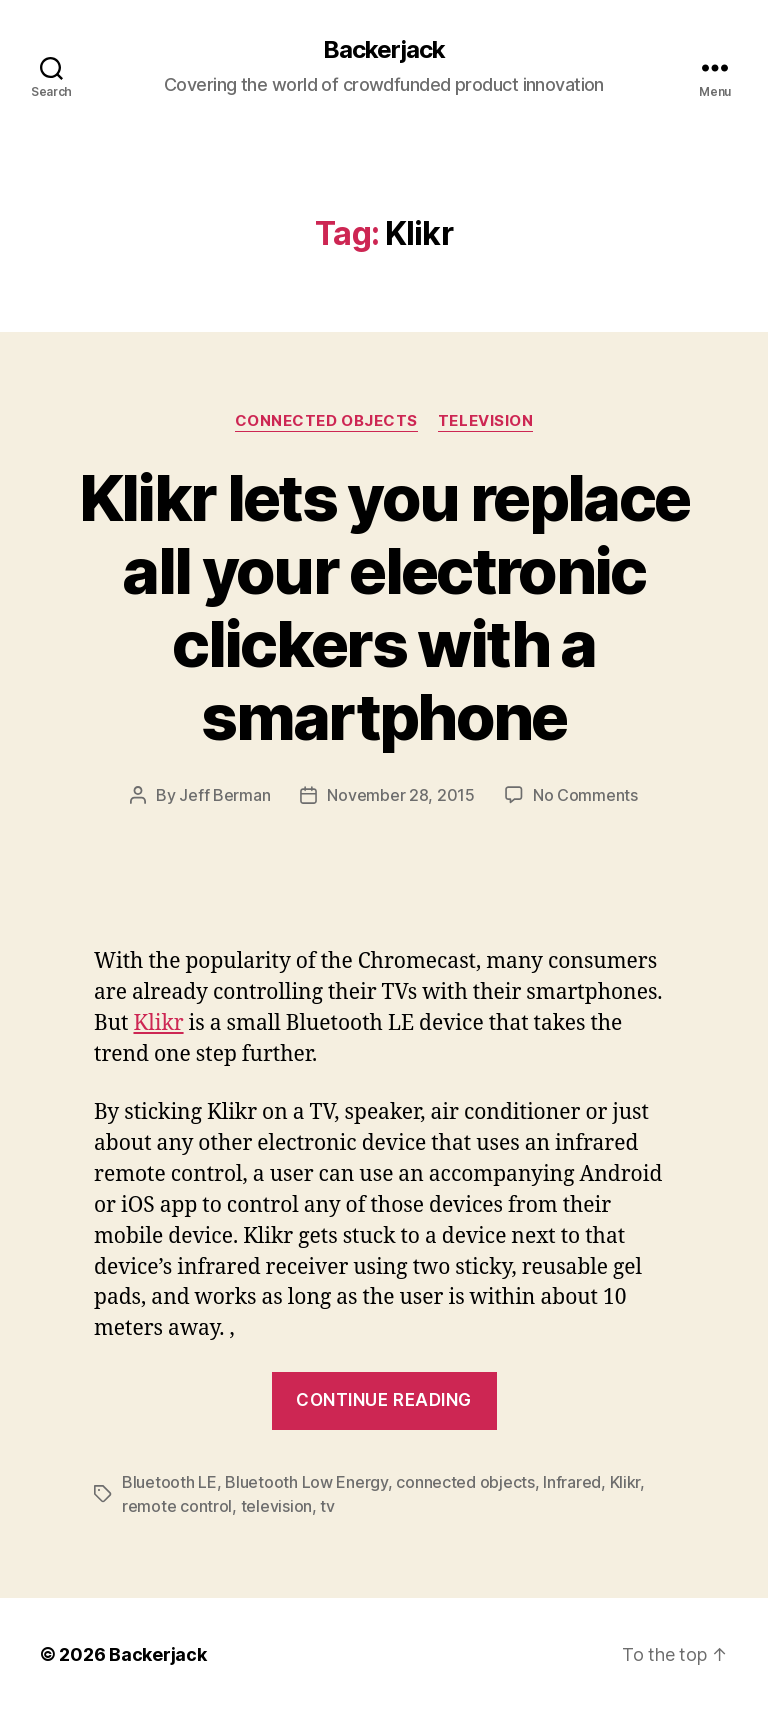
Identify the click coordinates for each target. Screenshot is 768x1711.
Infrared (572, 1482)
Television (486, 421)
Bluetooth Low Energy (306, 1482)
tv (327, 1506)
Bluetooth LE (169, 1482)
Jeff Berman (224, 795)
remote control (177, 1506)
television (276, 1506)
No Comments (585, 795)
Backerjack (384, 50)
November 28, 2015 (400, 795)
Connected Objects (326, 421)
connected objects (465, 1482)
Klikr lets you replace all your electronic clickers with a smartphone (384, 607)
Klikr (158, 1023)
